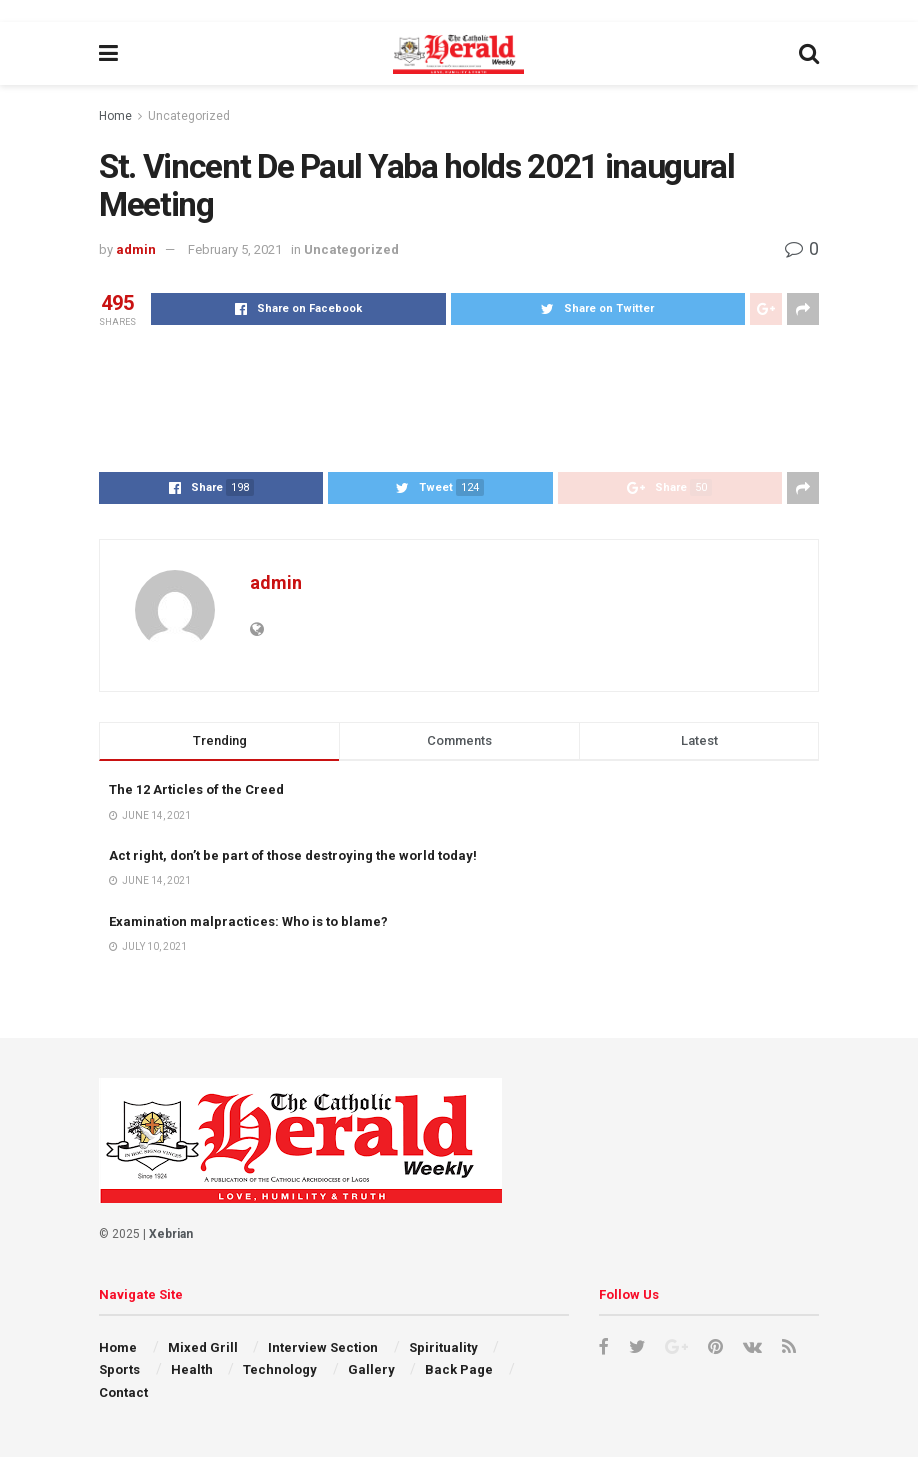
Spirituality (443, 1347)
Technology (280, 1369)
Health (192, 1369)
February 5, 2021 (235, 249)
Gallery (371, 1369)
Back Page (459, 1369)
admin (136, 249)
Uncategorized (189, 116)
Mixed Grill (203, 1347)
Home (115, 116)
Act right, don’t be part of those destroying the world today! (293, 855)
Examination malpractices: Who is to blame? (248, 921)
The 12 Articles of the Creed (196, 789)
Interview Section (323, 1347)
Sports (119, 1369)
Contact (123, 1392)
